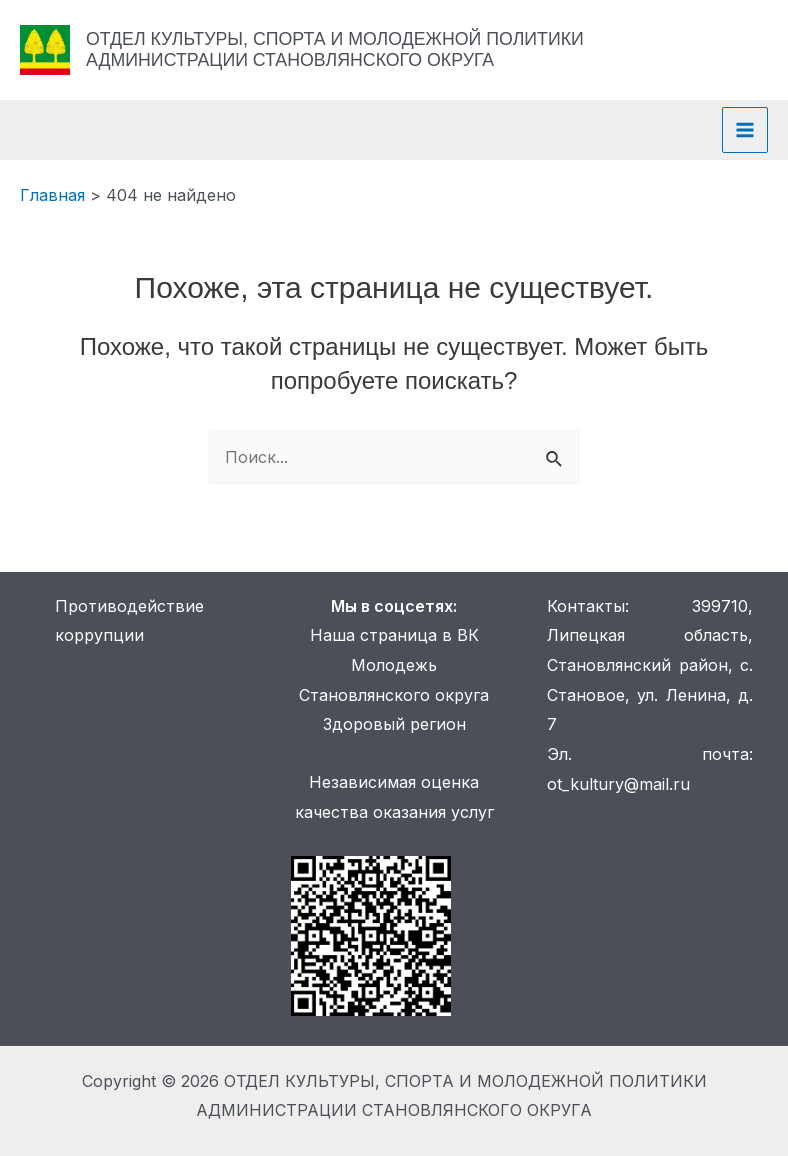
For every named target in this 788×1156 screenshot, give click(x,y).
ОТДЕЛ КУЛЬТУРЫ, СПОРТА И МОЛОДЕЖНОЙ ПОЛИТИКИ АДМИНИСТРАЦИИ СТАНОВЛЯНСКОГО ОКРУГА (335, 49)
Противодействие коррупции (129, 621)
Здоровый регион (394, 724)
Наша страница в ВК (394, 635)
